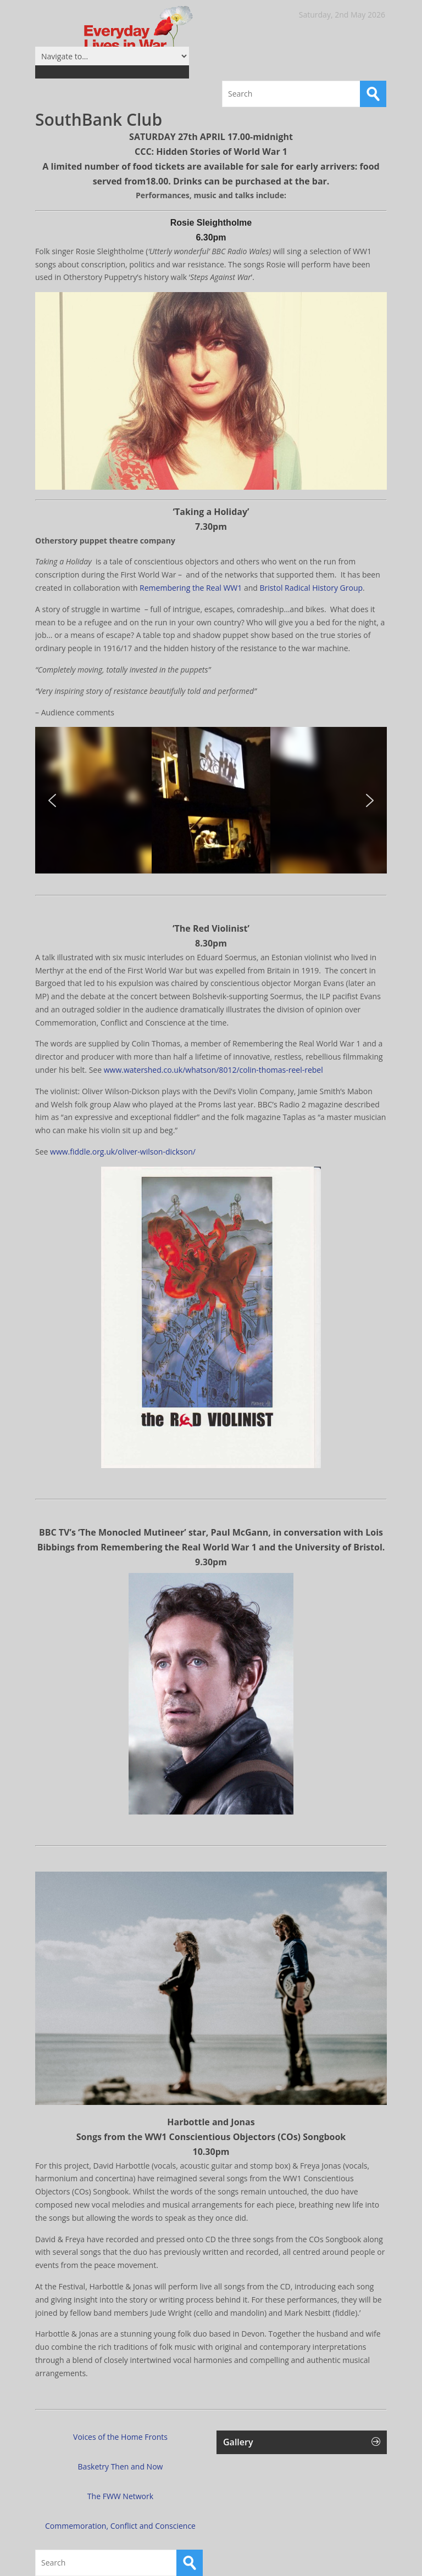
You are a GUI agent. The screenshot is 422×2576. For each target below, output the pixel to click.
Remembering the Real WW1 (191, 588)
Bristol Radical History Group (311, 588)
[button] (52, 800)
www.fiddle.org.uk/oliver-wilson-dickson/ (123, 1151)
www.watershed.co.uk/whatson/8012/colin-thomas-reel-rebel (213, 1070)
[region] (211, 800)
